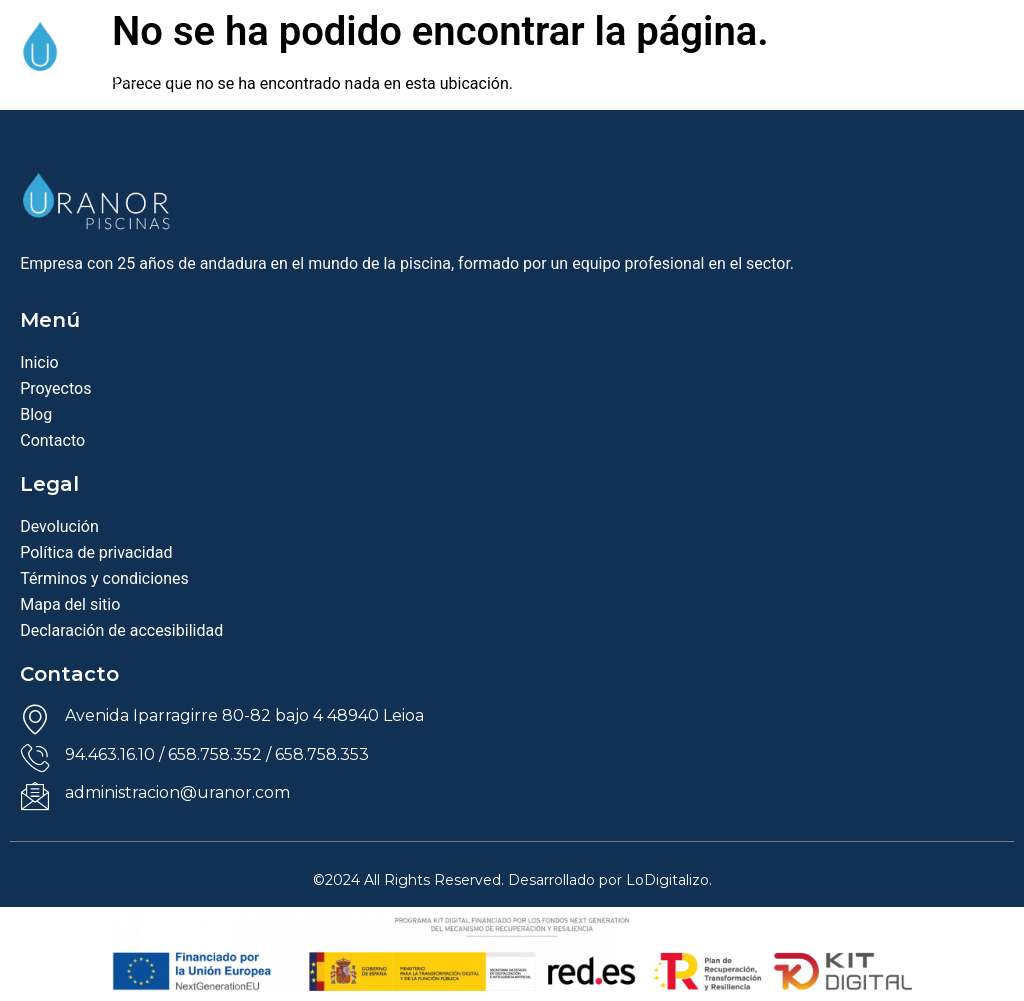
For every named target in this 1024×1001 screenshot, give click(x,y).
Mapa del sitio (70, 604)
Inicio (39, 362)
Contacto (52, 440)
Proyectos (55, 388)
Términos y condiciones (104, 578)
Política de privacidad (96, 552)
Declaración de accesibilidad (121, 630)
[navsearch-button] (930, 67)
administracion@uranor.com (177, 792)
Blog (36, 414)
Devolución (59, 526)
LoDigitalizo (667, 880)
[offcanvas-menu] (987, 71)
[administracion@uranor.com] (35, 796)
